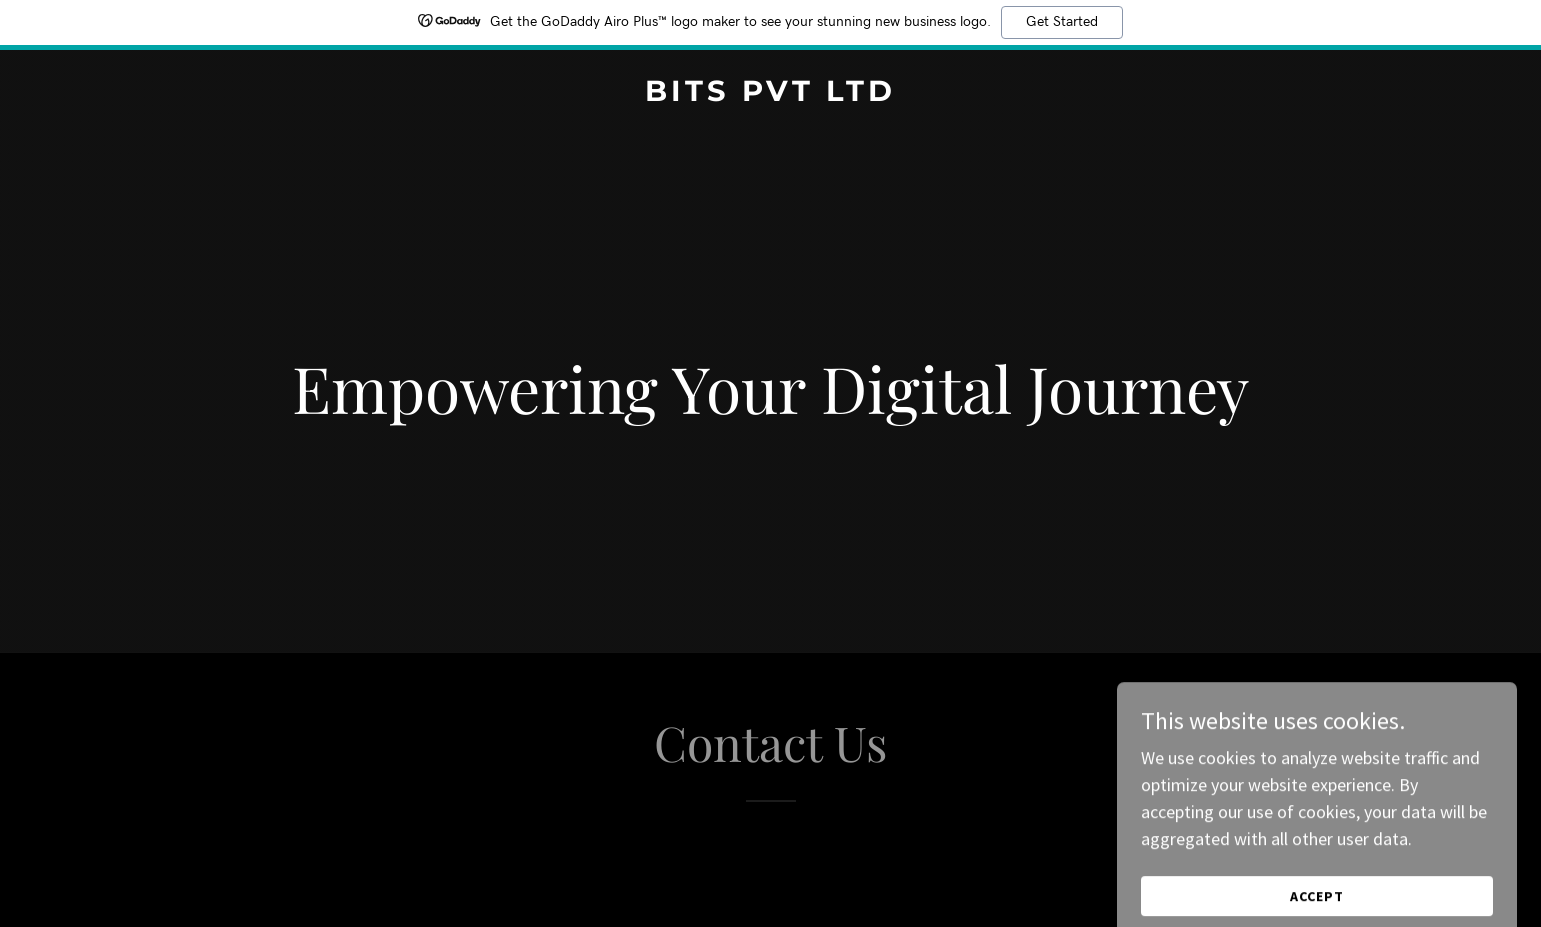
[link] (771, 94)
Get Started (1062, 22)
